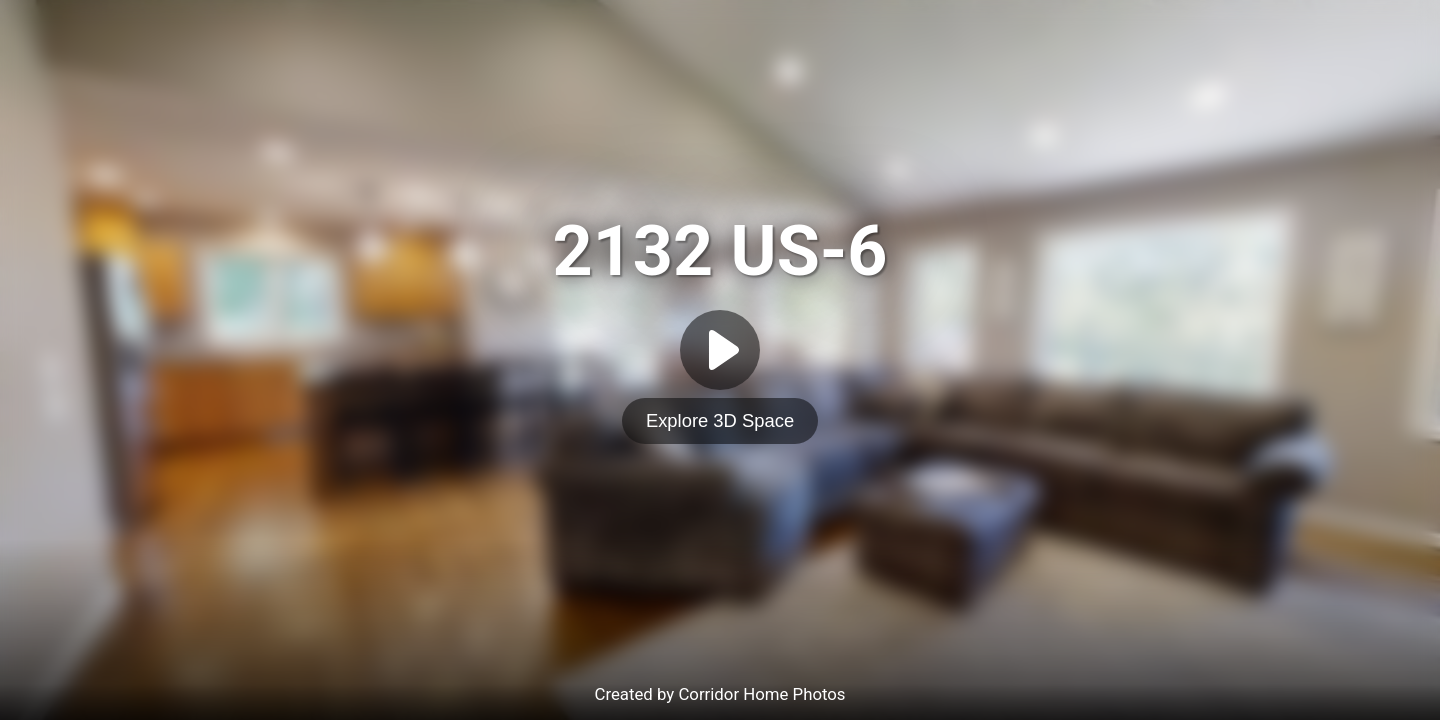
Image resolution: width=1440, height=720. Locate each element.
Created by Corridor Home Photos (719, 694)
